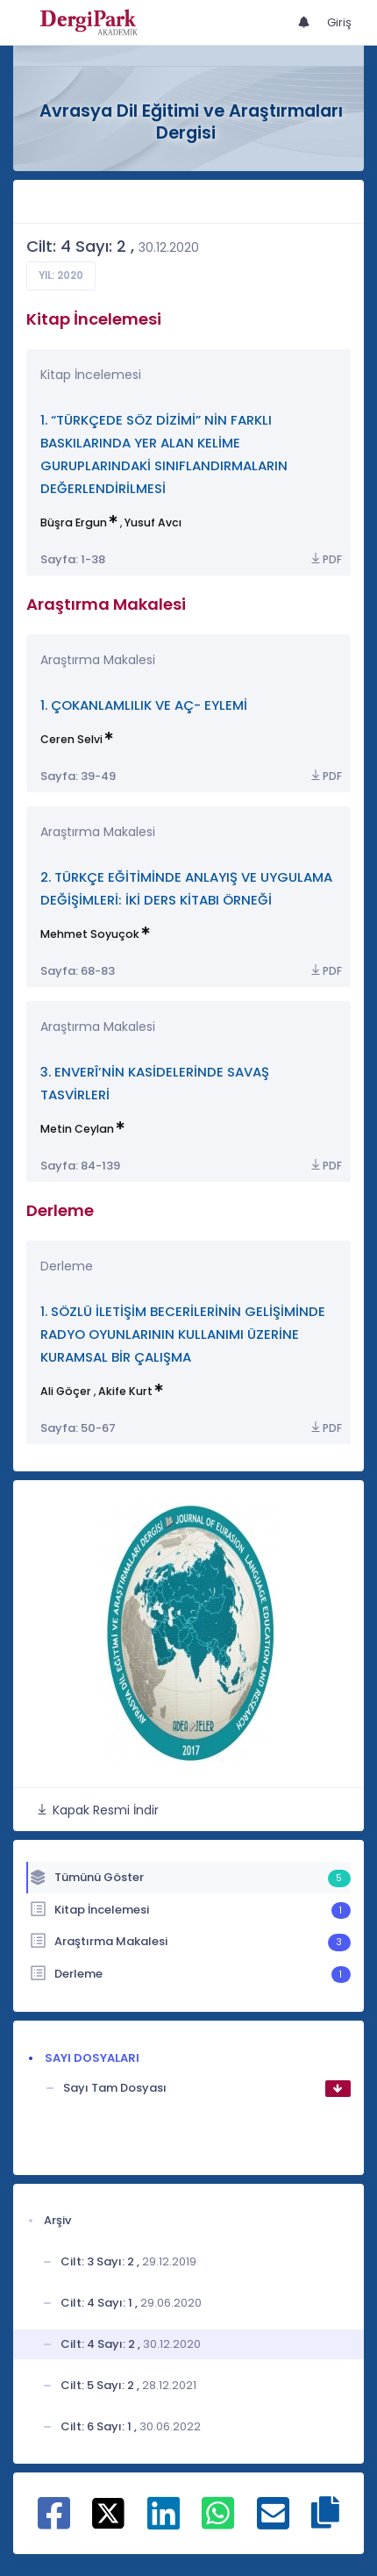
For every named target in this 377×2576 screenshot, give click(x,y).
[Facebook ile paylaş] (54, 2522)
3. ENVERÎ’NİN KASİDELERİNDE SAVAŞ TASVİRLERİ (154, 1083)
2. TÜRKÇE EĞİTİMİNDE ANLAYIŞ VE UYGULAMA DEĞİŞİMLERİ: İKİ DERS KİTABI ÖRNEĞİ (186, 888)
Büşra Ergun (73, 522)
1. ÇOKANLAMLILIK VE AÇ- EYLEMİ (143, 705)
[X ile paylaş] (108, 2512)
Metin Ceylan (77, 1128)
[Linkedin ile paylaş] (163, 2522)
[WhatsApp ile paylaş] (218, 2522)
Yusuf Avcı (152, 522)
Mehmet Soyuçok (89, 934)
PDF (325, 559)
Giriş (339, 22)
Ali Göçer (65, 1391)
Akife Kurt (125, 1391)
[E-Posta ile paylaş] (273, 2522)
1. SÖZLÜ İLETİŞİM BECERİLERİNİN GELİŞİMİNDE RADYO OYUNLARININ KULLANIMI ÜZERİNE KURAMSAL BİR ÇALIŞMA (182, 1334)
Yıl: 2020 (61, 275)
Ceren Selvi (71, 739)
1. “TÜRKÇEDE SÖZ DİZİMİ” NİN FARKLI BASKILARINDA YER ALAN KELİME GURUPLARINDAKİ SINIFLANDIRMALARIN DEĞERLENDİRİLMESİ (164, 454)
